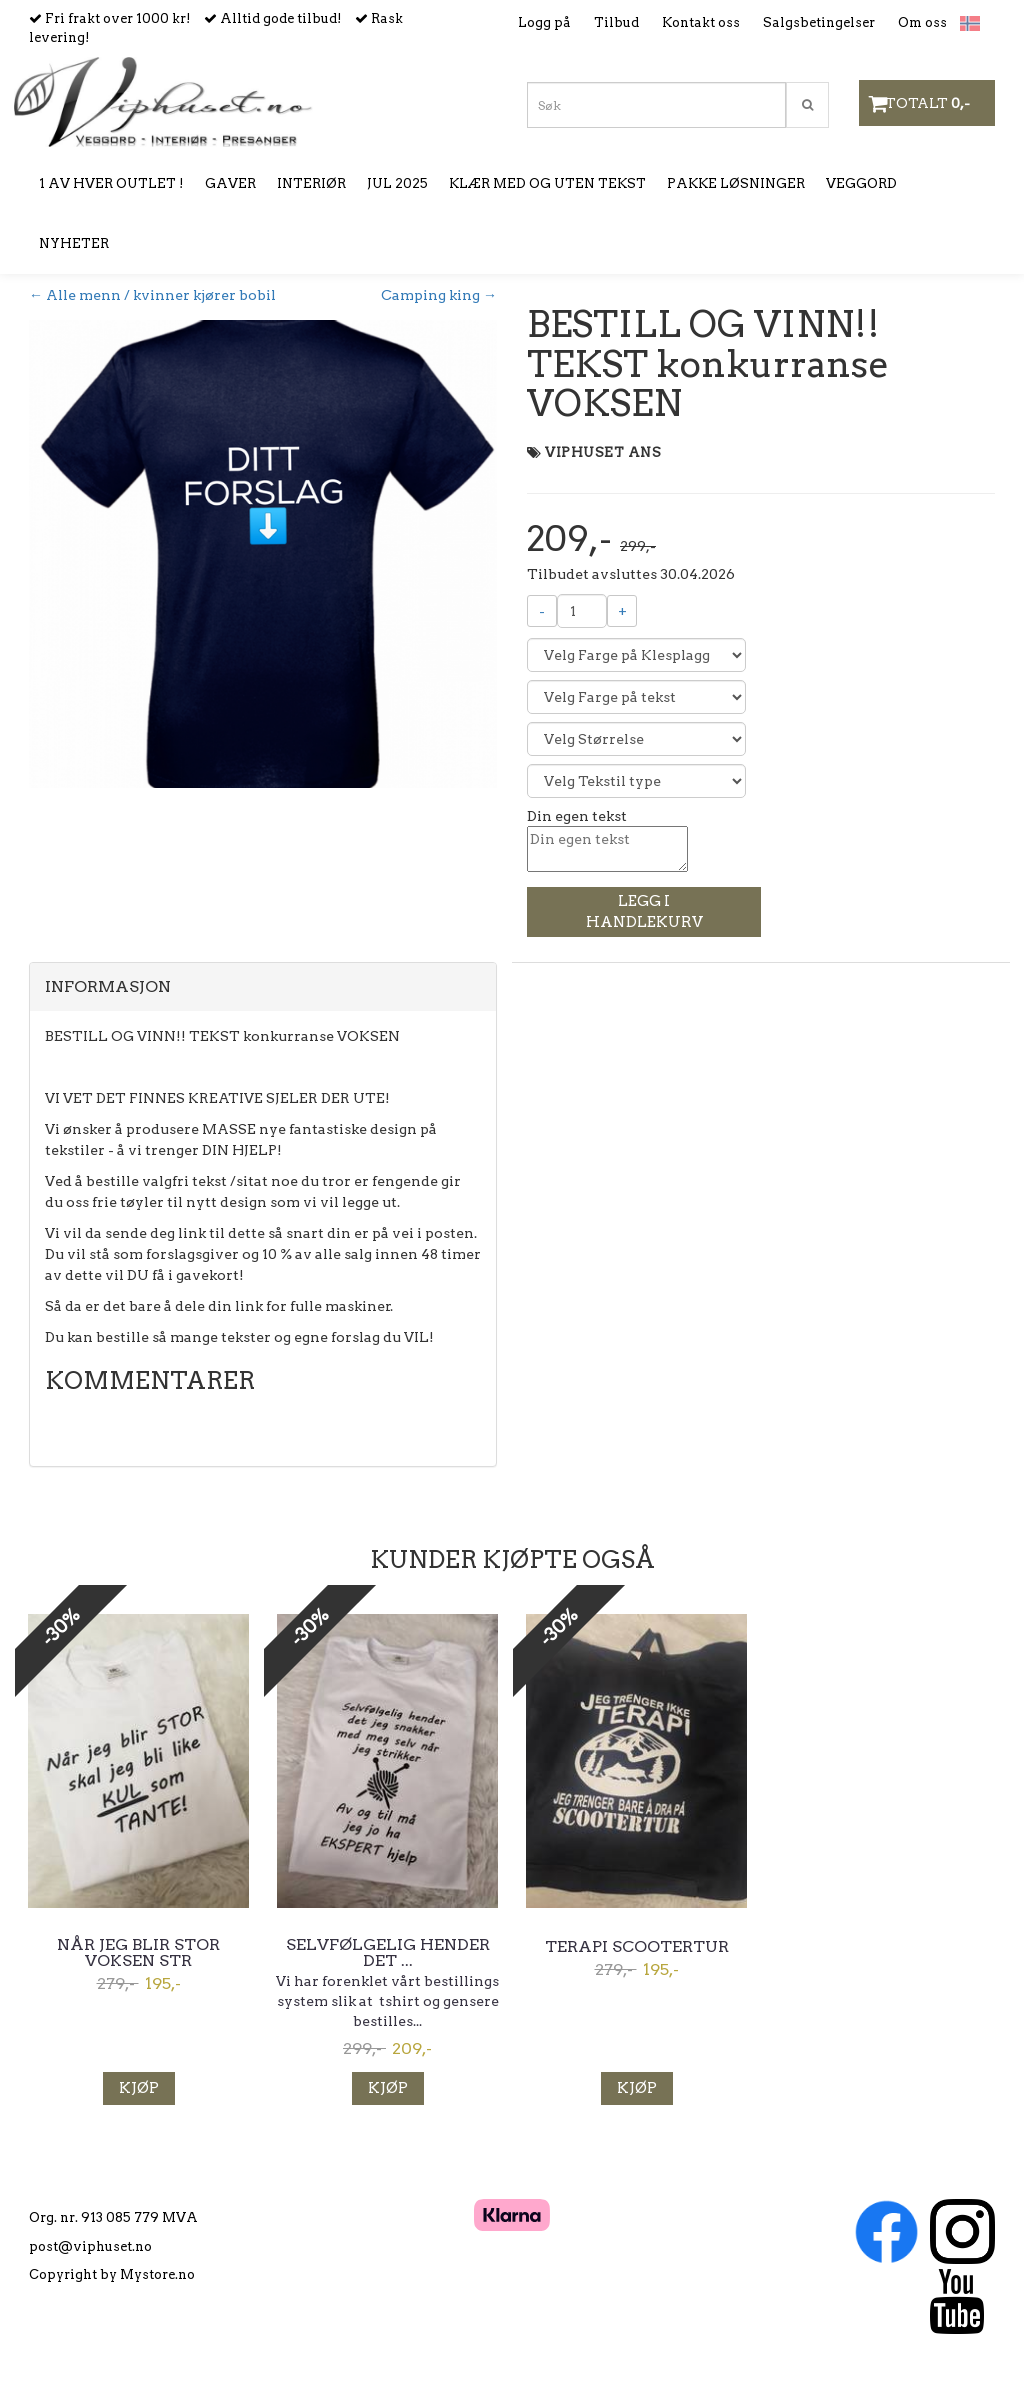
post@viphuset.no (90, 2246)
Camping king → (439, 295)
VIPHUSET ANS (603, 452)
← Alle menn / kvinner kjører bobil (152, 295)
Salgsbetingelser (819, 22)
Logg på (544, 22)
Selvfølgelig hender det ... (388, 1953)
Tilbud (616, 22)
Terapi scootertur (637, 1947)
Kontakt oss (701, 22)
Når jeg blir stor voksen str (138, 1953)
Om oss (922, 22)
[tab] (263, 987)
